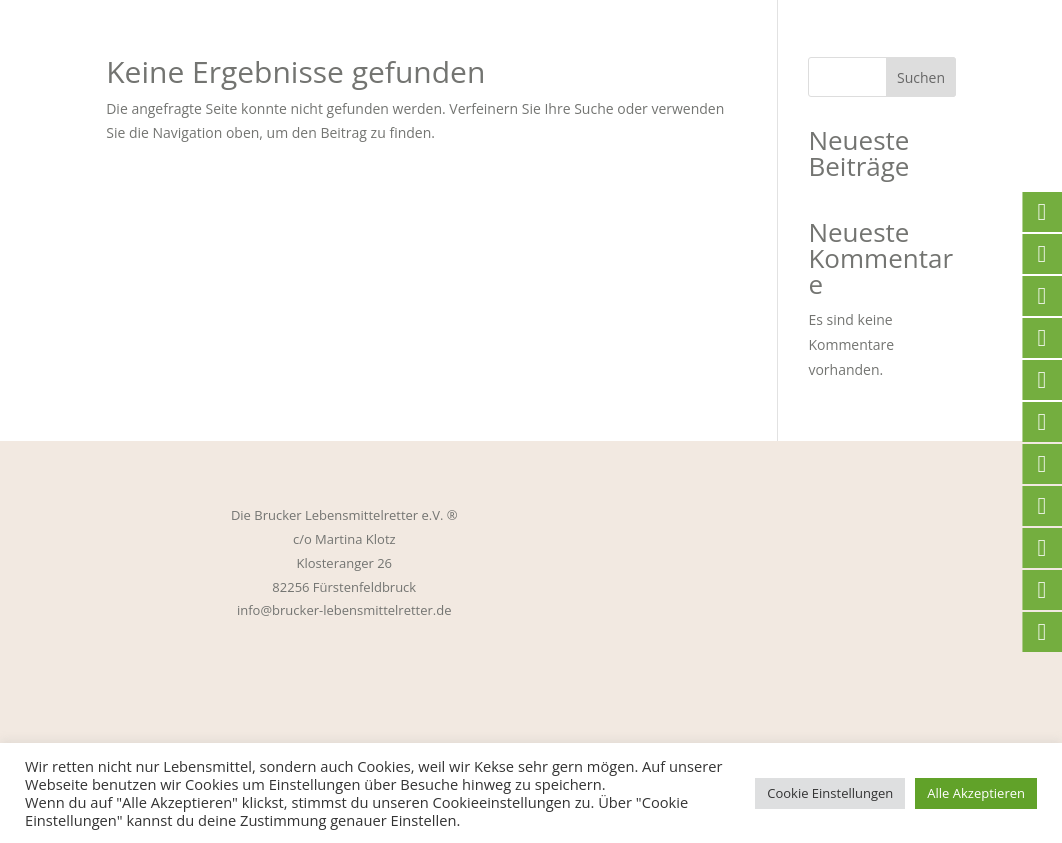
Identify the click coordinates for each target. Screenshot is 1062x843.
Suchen (921, 77)
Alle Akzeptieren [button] (976, 793)
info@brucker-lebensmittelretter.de (344, 610)
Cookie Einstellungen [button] (830, 793)
